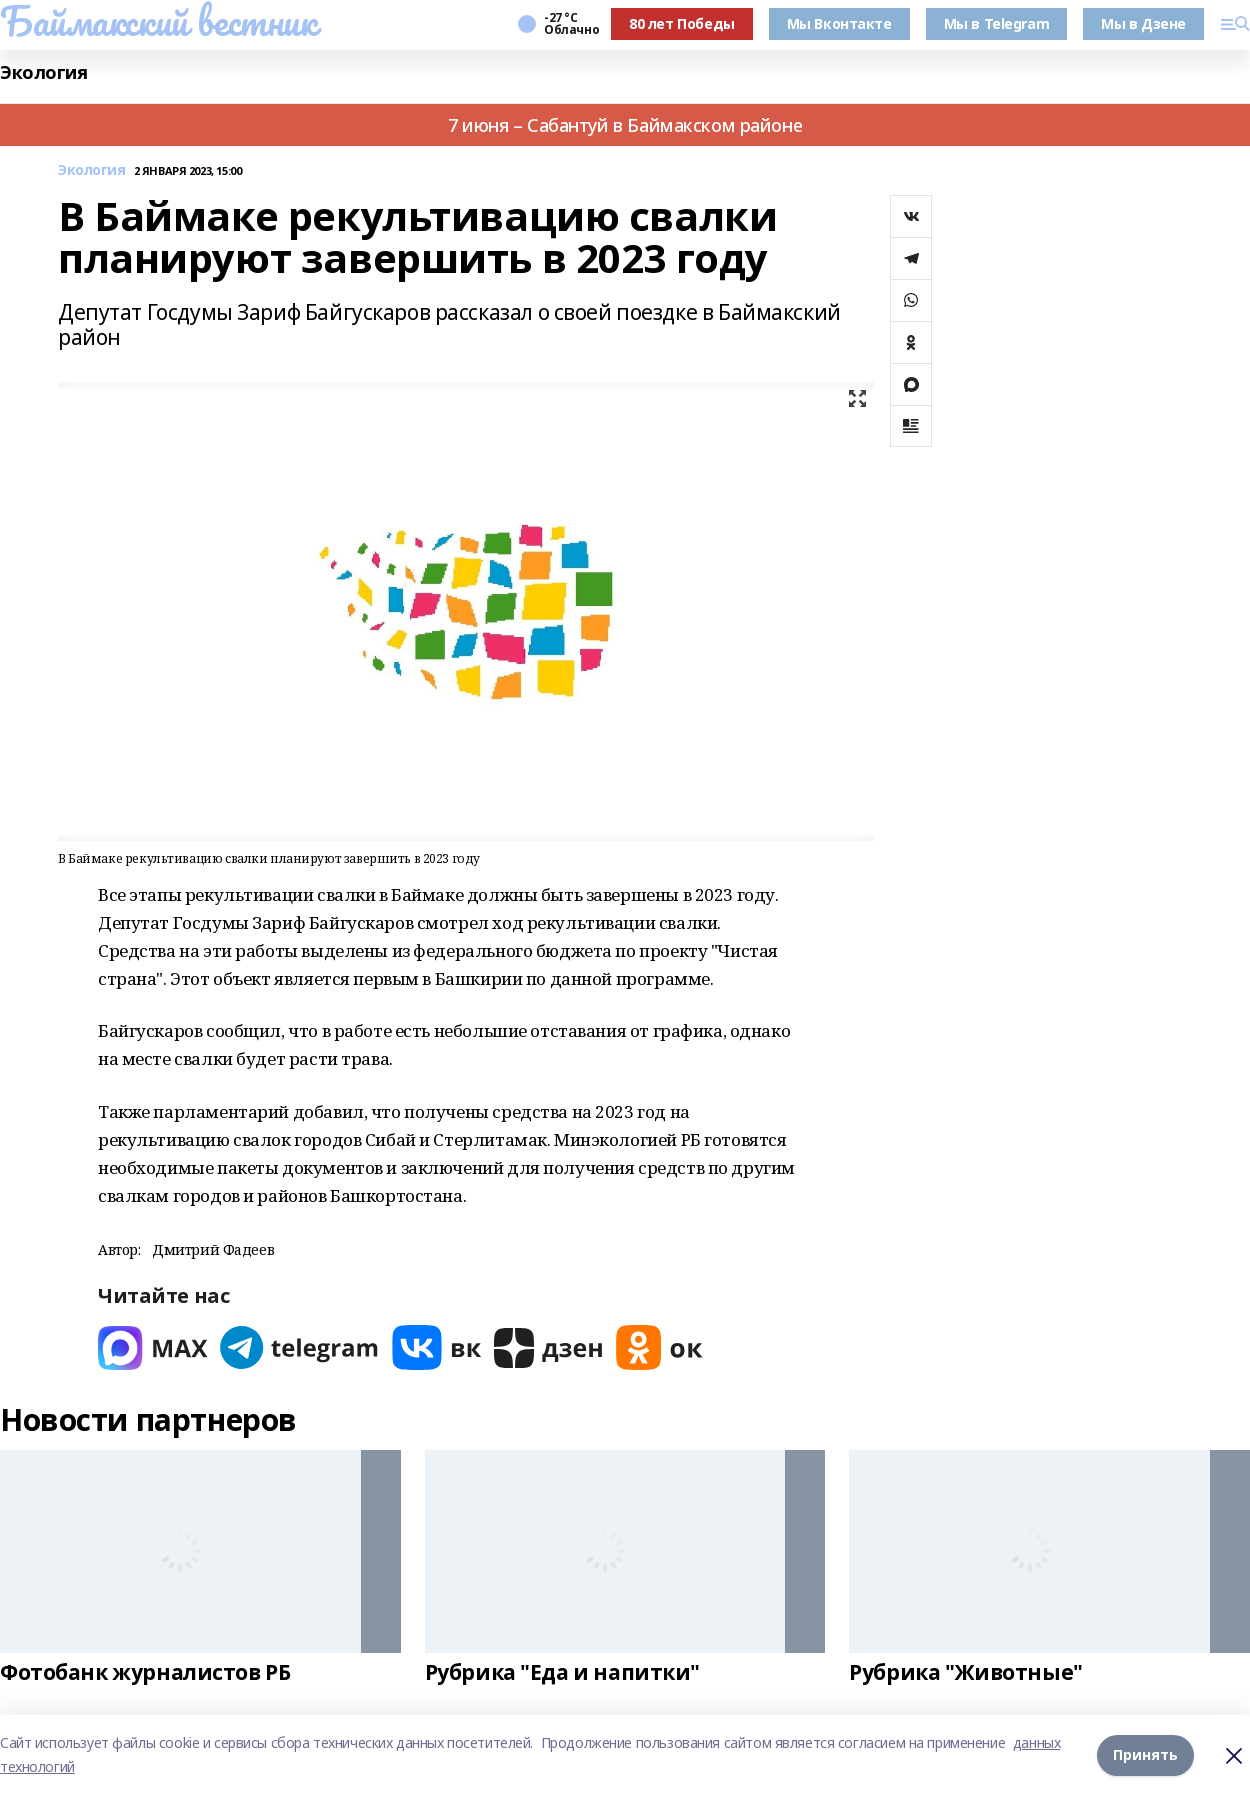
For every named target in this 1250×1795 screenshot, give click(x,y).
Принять (1145, 1754)
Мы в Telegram (997, 23)
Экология (44, 72)
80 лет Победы (682, 23)
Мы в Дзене (1143, 23)
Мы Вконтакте (839, 23)
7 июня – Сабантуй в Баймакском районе (625, 125)
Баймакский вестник (158, 21)
